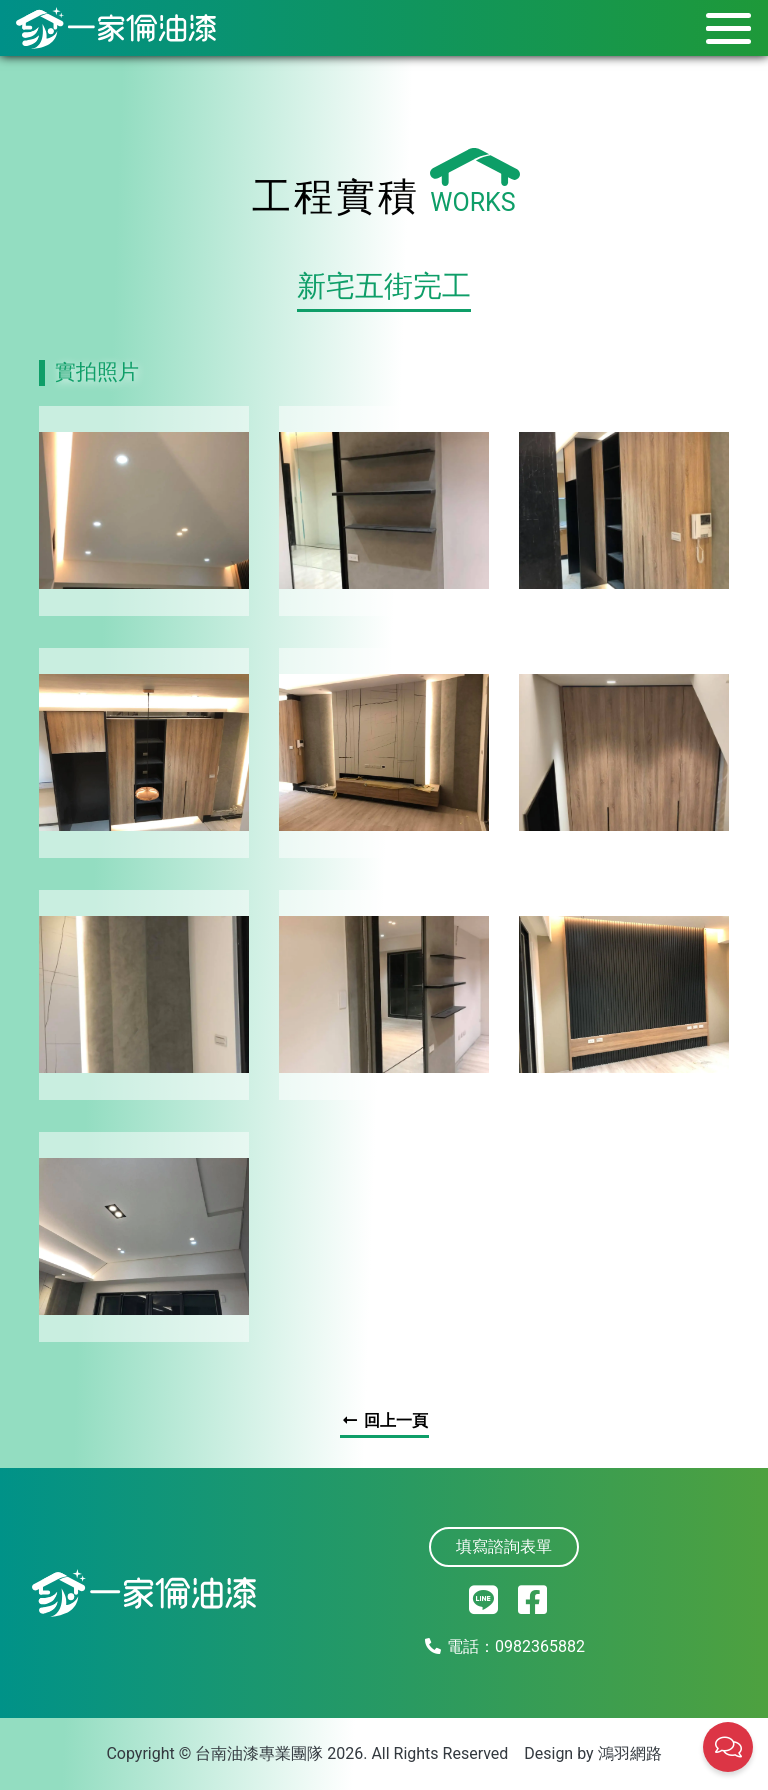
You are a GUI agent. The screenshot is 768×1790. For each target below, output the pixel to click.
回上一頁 (384, 1420)
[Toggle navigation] (722, 28)
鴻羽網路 (630, 1753)
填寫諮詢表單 (504, 1546)
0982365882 (540, 1646)
